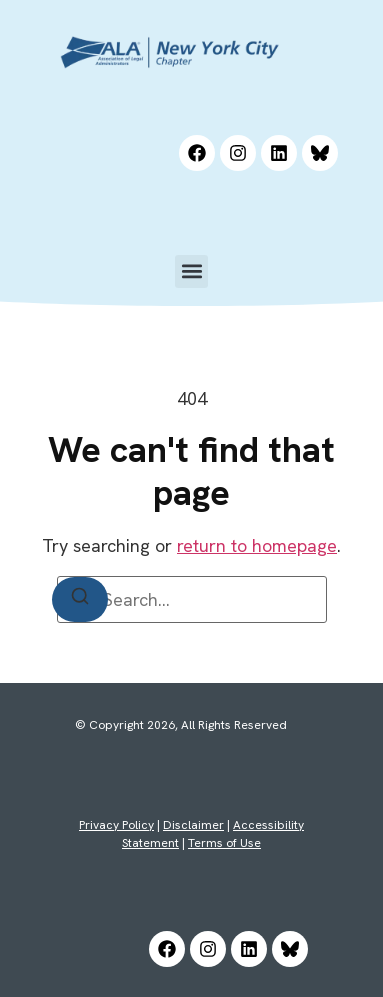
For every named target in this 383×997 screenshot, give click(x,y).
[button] (191, 271)
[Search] (80, 599)
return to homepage (257, 545)
